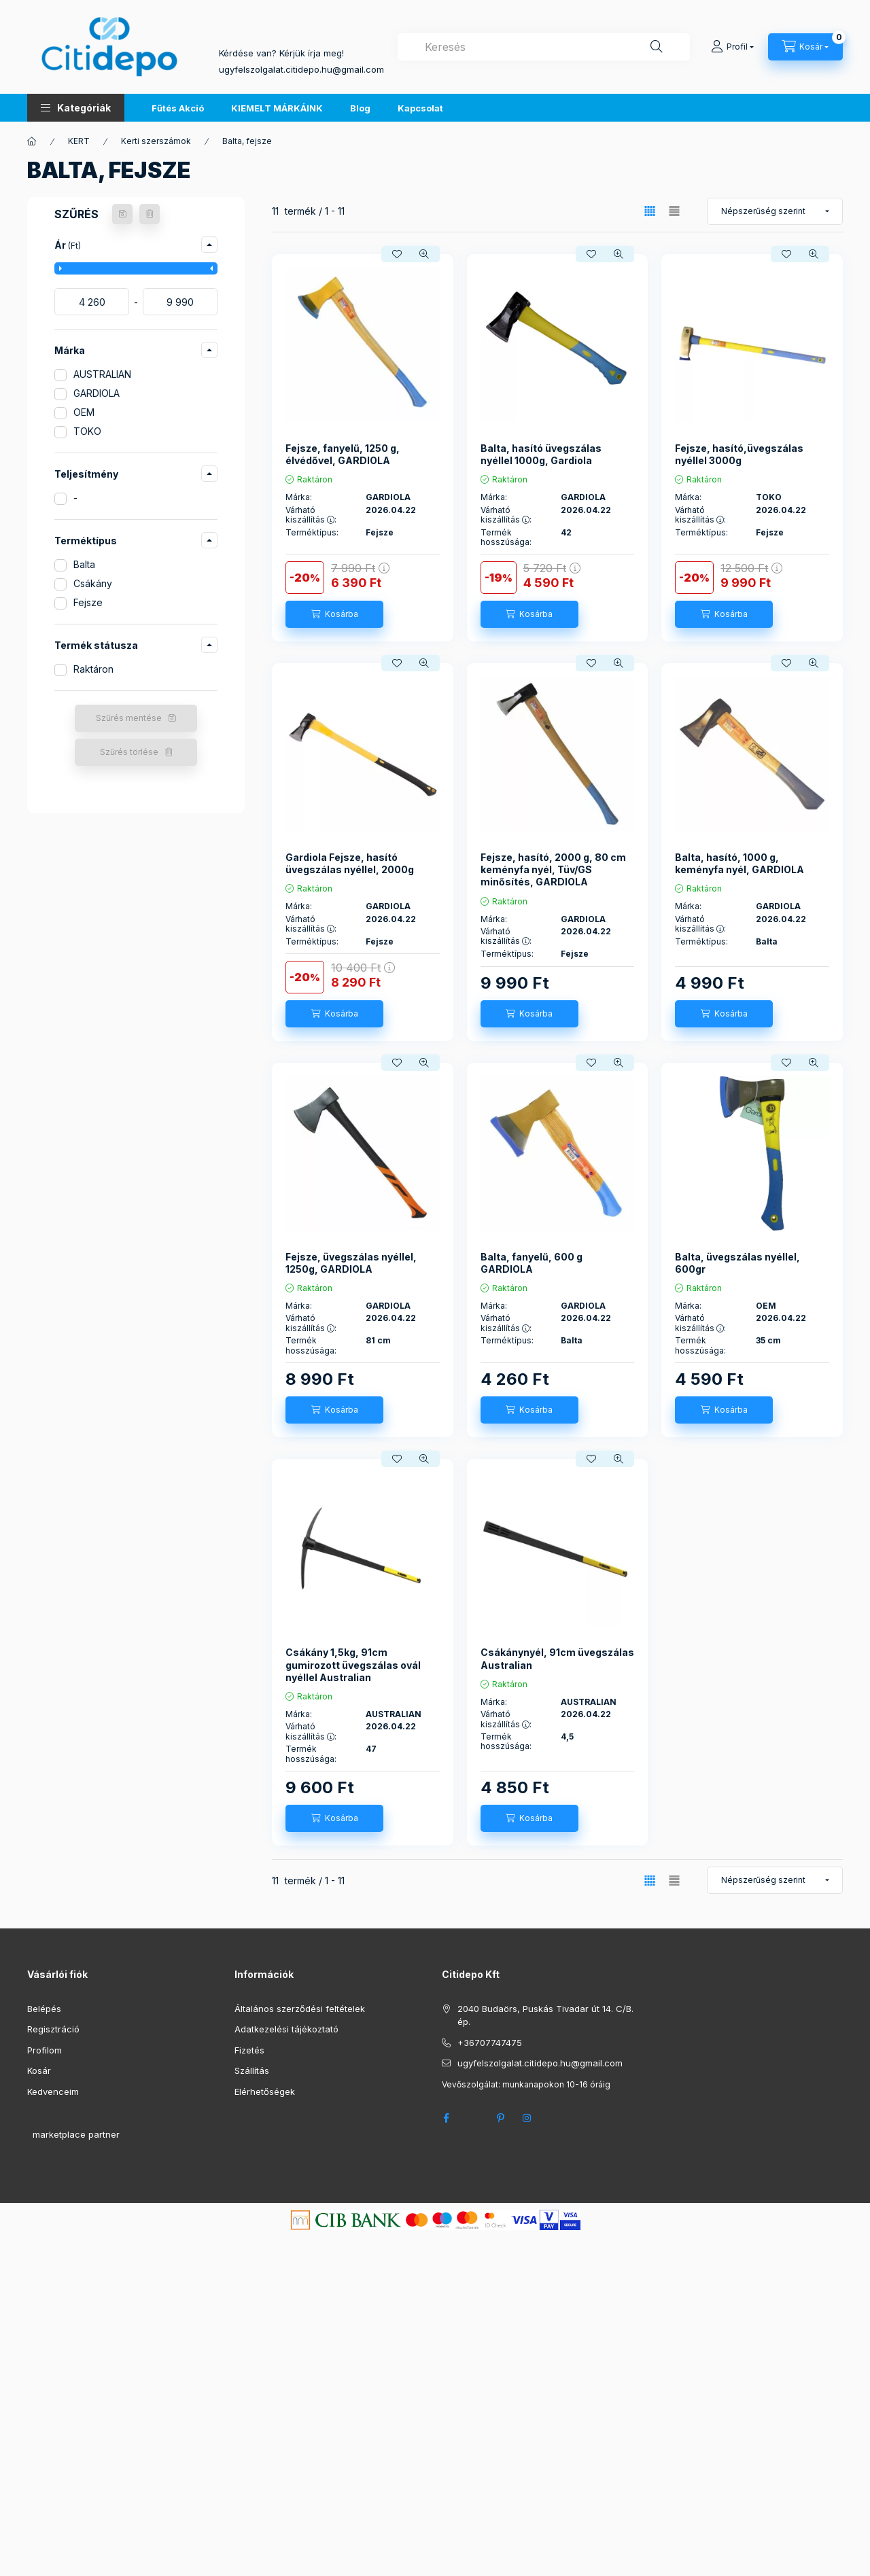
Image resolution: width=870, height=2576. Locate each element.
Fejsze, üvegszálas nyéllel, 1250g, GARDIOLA (351, 1263)
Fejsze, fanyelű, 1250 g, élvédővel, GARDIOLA (342, 454)
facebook (445, 2118)
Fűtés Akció (178, 108)
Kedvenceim (53, 2091)
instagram (527, 2118)
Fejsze (88, 602)
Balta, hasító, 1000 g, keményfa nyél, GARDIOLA (739, 863)
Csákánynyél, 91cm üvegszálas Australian (557, 1658)
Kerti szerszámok (156, 141)
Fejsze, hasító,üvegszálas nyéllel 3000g (739, 454)
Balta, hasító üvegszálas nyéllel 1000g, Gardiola (541, 454)
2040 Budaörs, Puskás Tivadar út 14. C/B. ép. (545, 2015)
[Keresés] (656, 47)
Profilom (44, 2050)
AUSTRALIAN (102, 374)
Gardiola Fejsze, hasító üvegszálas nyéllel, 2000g (349, 863)
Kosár (39, 2070)
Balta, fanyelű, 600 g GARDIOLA (531, 1263)
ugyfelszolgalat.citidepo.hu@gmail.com (540, 2063)
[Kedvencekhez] (397, 254)
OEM (83, 412)
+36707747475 (489, 2042)
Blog (360, 108)
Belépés (44, 2008)
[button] (75, 108)
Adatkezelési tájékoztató (286, 2029)
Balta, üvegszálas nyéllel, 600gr (737, 1263)
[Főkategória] (32, 141)
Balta (84, 564)
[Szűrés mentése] (122, 214)
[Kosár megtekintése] (805, 46)
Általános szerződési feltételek (299, 2008)
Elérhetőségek (264, 2091)
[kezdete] (91, 301)
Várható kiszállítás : (310, 515)
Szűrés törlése (129, 752)
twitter (473, 2118)
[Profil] (732, 46)
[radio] (674, 211)
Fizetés (249, 2050)
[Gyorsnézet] (424, 254)
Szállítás (251, 2070)
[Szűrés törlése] (149, 214)
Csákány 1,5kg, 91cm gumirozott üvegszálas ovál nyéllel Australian (353, 1664)
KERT (79, 141)
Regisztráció (53, 2029)
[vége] (180, 301)
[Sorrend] (775, 211)
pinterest (500, 2118)
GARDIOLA (96, 393)
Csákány (92, 583)
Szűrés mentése (129, 718)
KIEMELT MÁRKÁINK (277, 108)
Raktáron (93, 669)
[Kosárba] (334, 614)
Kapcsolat (420, 108)
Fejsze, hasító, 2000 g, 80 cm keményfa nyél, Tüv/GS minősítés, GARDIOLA (553, 869)
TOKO (87, 431)
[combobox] (544, 46)
